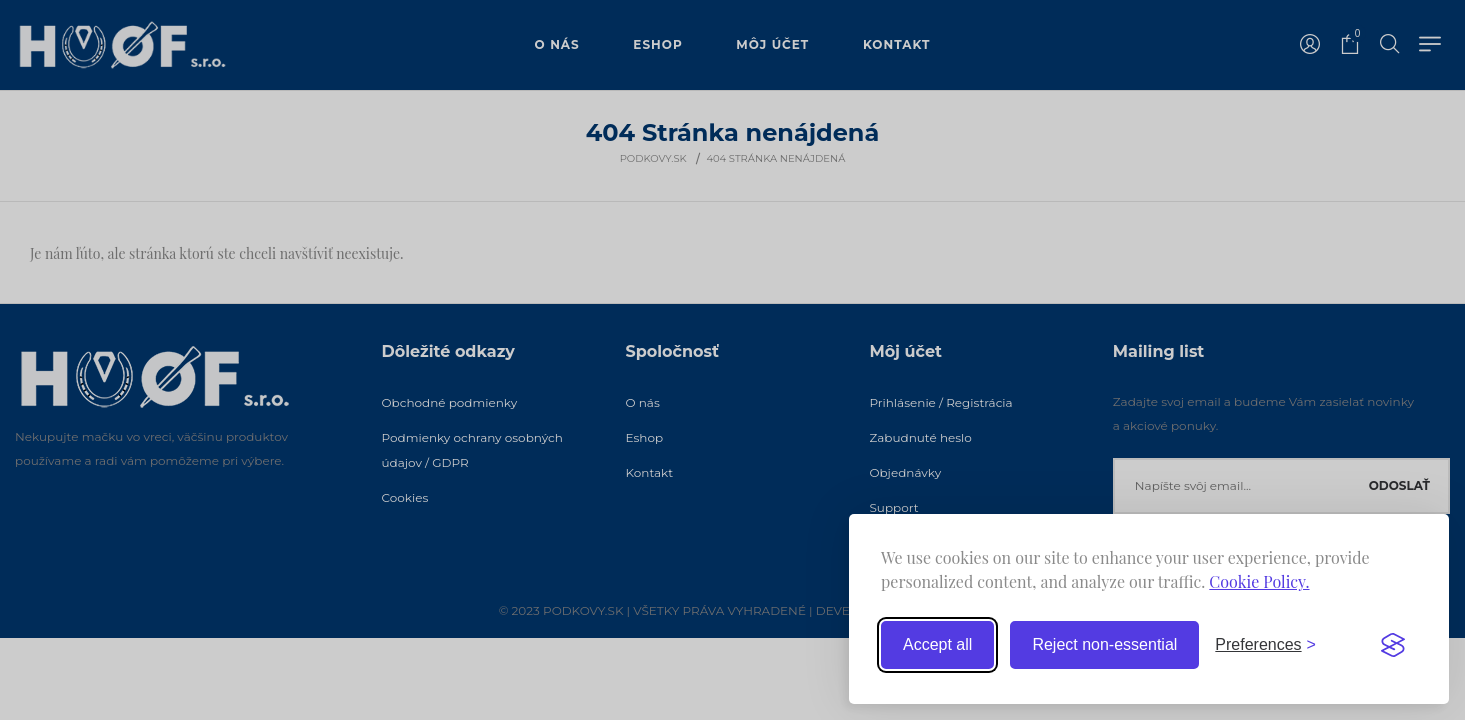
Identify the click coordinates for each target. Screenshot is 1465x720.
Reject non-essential (1104, 644)
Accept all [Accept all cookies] (937, 644)
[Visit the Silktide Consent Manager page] (1393, 645)
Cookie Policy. (1259, 581)
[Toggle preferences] (1265, 645)
